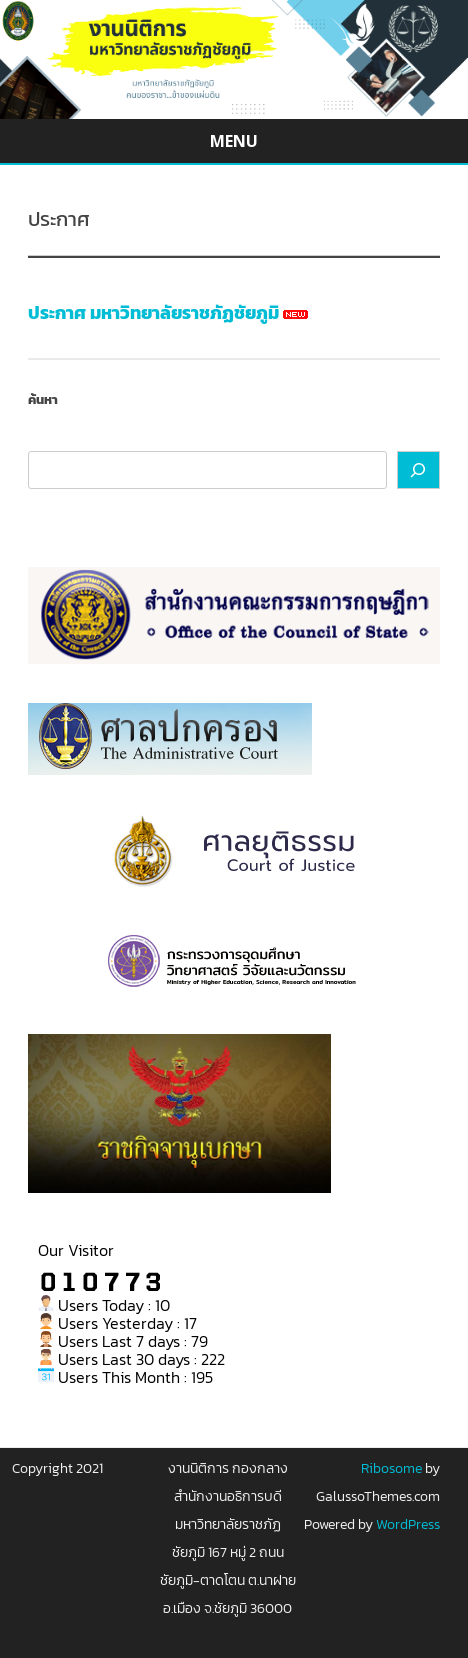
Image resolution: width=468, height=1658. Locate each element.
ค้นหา (43, 399)
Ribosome (391, 1468)
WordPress (406, 1524)
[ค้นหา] (419, 470)
